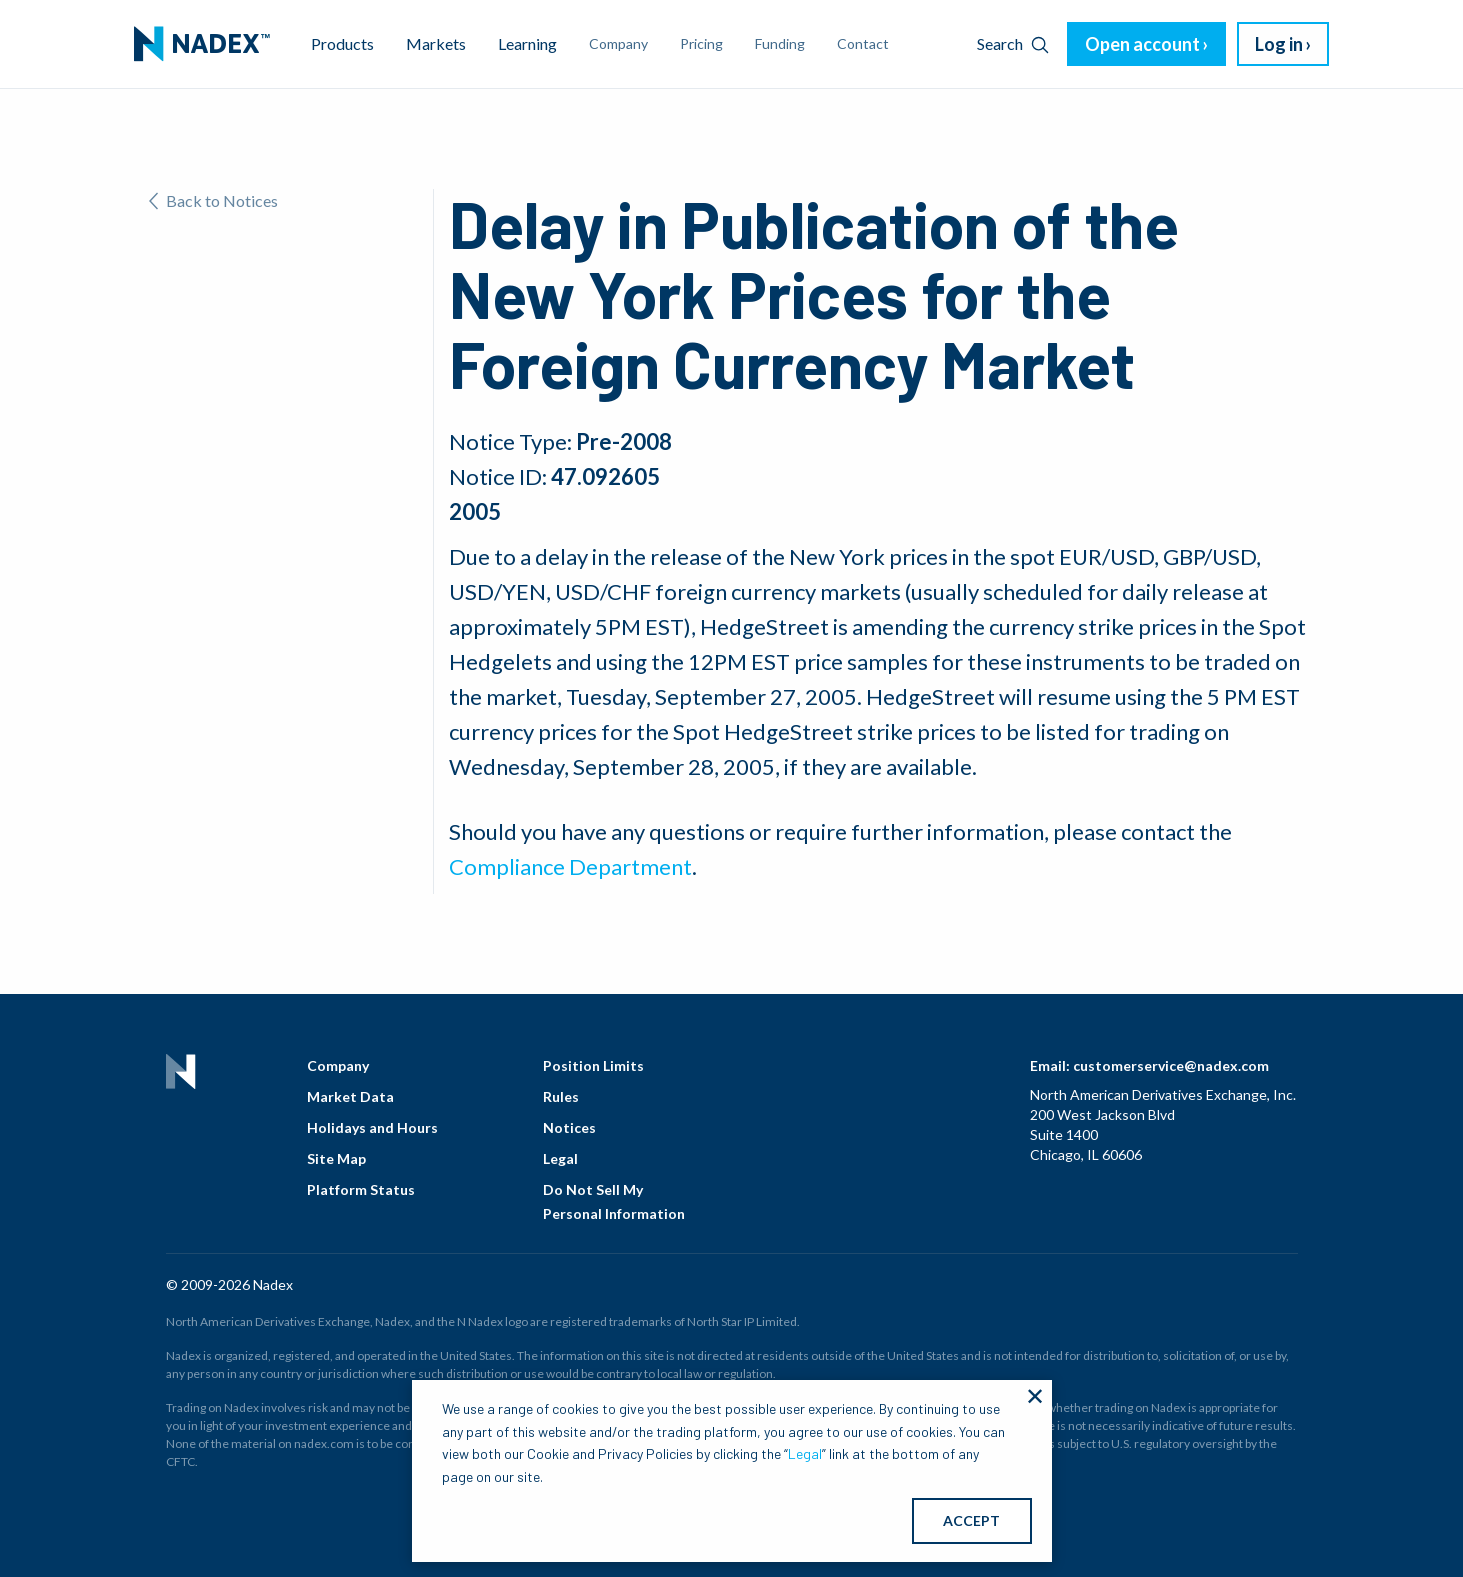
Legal (560, 1158)
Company (338, 1065)
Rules (561, 1096)
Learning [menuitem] (527, 43)
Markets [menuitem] (436, 43)
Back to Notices (213, 200)
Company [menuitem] (618, 43)
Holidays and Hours (372, 1127)
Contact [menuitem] (863, 43)
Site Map (336, 1158)
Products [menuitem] (342, 43)
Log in (1279, 44)
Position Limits (593, 1065)
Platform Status (361, 1189)
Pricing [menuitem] (701, 43)
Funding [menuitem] (780, 43)
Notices (569, 1127)
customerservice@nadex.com (1171, 1065)
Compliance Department (570, 866)
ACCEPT (971, 1520)
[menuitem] (202, 44)
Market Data (350, 1096)
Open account (1142, 44)
